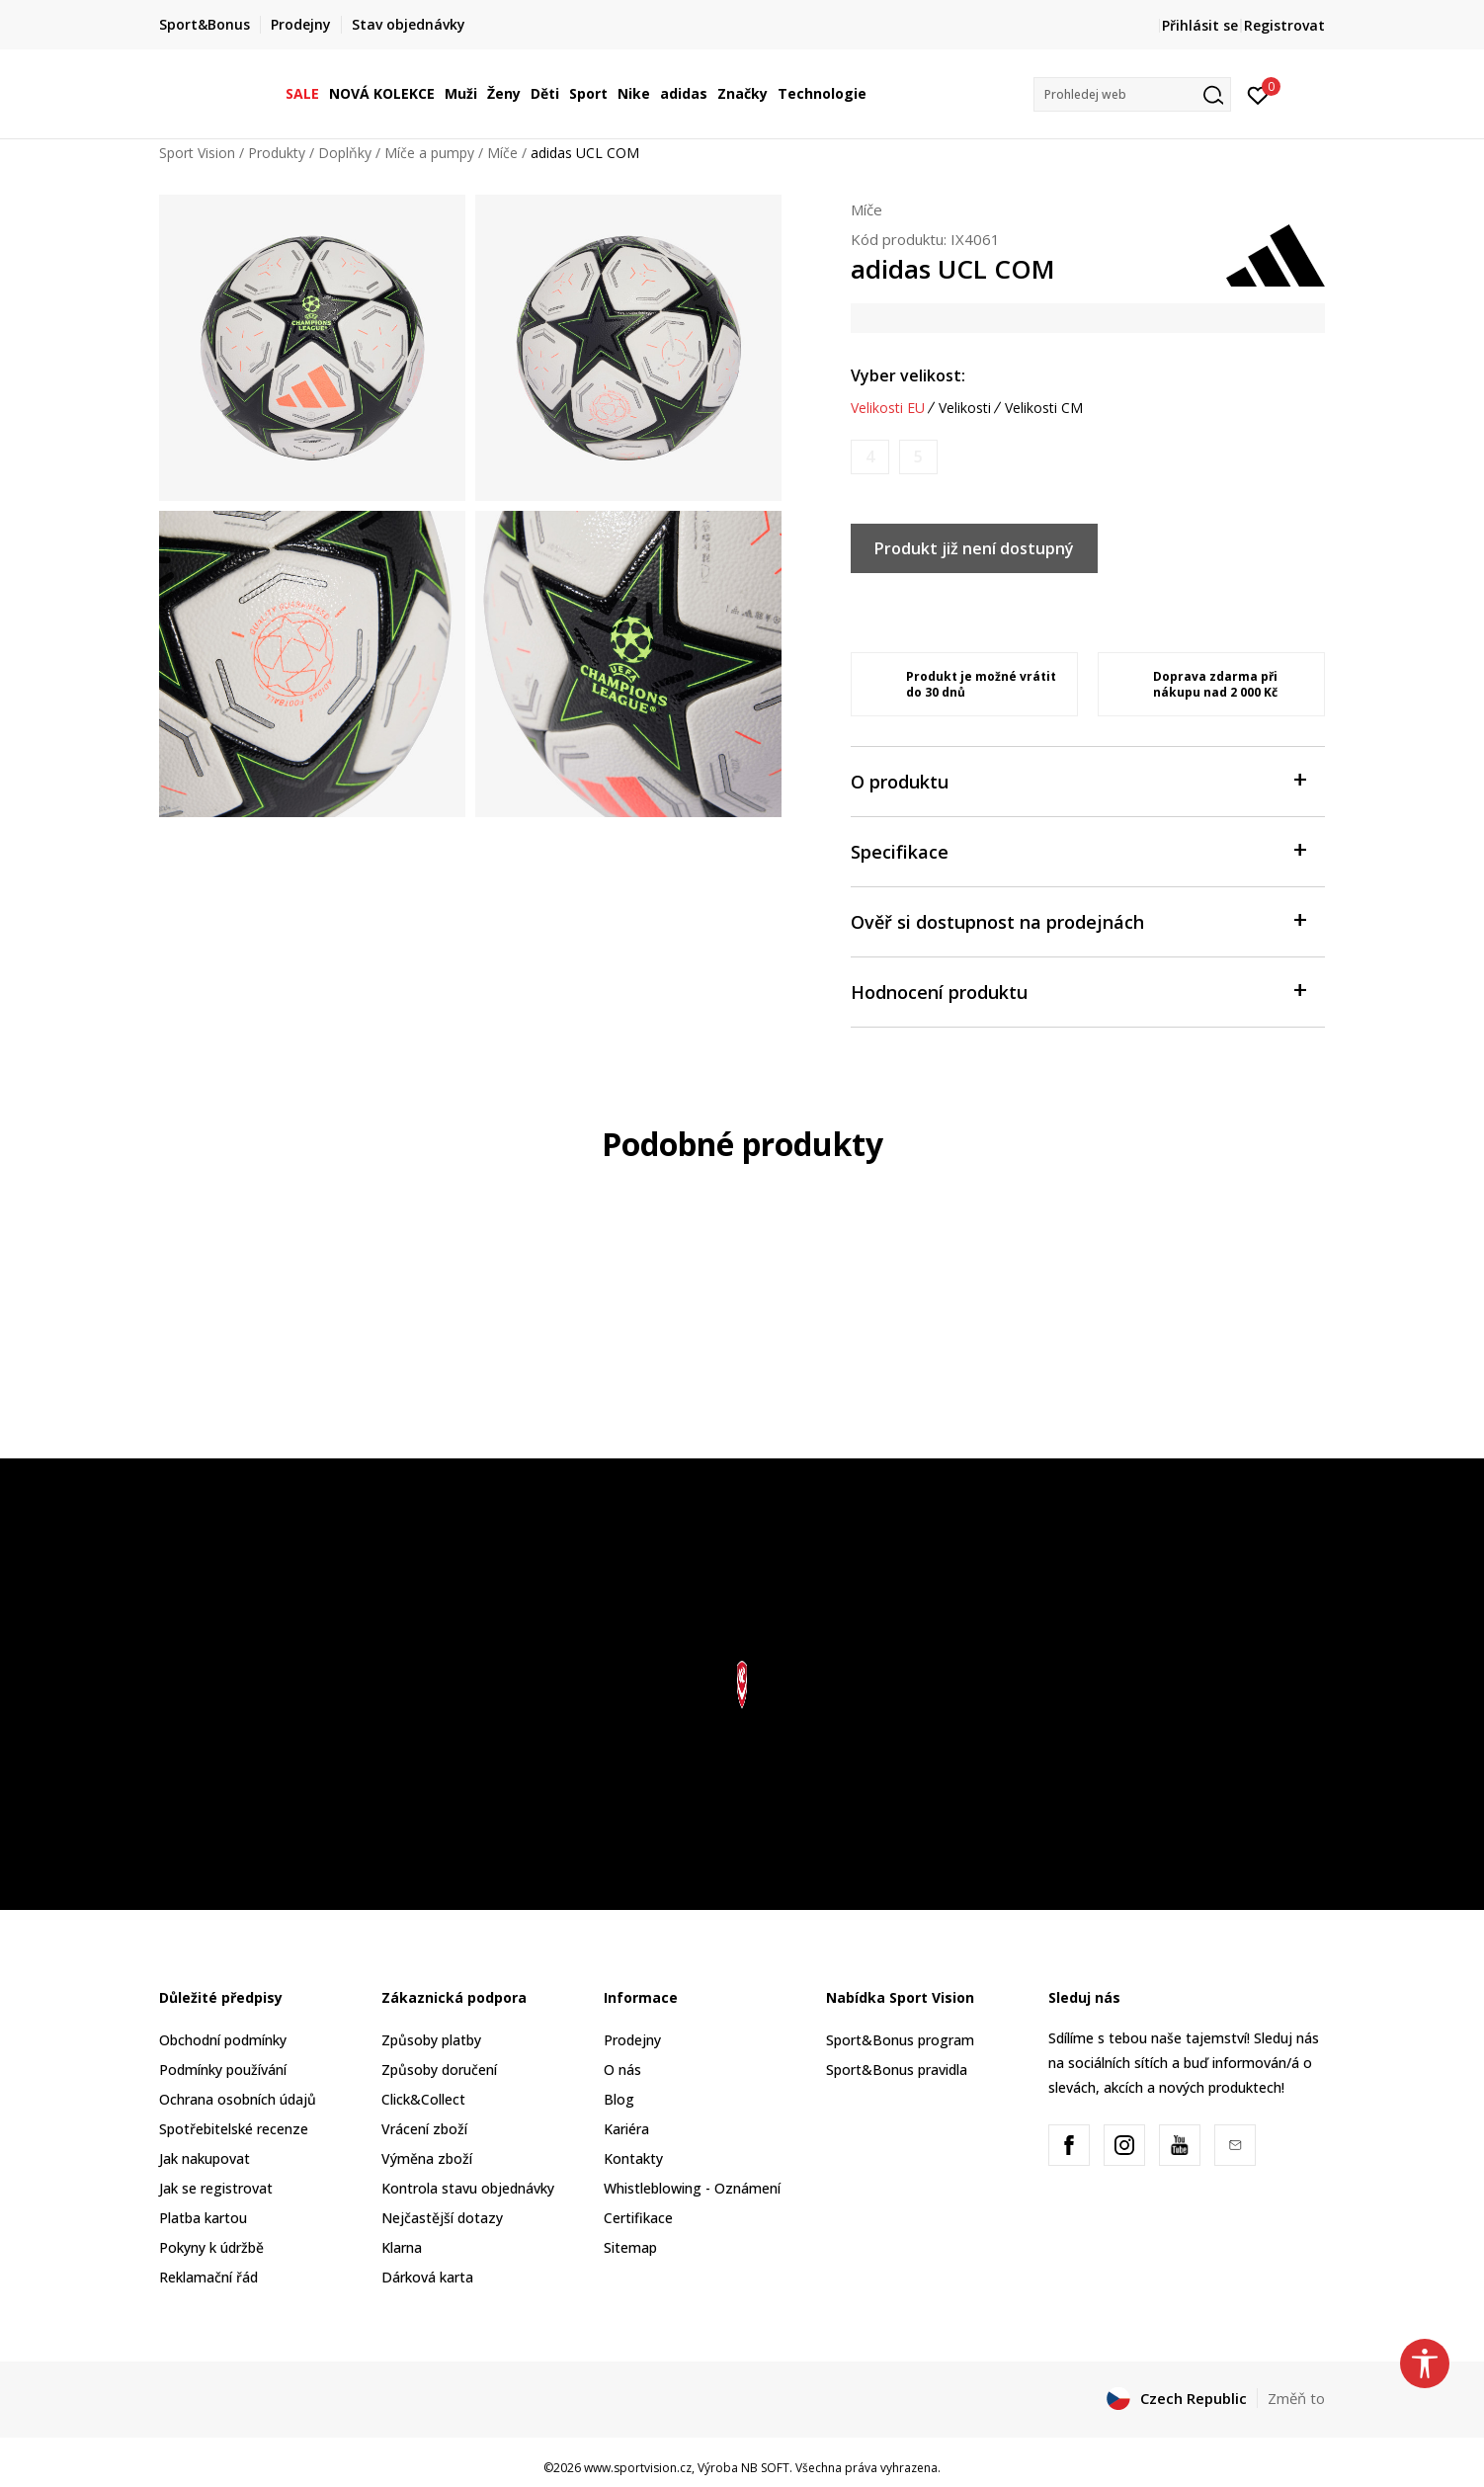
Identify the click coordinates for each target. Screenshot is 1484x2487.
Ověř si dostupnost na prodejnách (1078, 920)
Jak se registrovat (216, 2188)
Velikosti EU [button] (888, 408)
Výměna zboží (426, 2158)
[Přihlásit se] (1258, 94)
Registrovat (1284, 25)
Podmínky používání (223, 2069)
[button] (1132, 94)
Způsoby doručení (439, 2069)
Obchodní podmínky (223, 2040)
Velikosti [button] (965, 408)
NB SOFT (765, 2467)
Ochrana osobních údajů (237, 2099)
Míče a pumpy (429, 152)
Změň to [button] (1296, 2398)
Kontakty (633, 2158)
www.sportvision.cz (638, 2467)
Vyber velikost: (908, 375)
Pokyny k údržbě (211, 2247)
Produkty (276, 152)
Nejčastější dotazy (442, 2217)
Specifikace (1078, 850)
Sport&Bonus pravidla (896, 2069)
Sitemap (630, 2247)
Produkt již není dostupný (974, 548)
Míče (502, 152)
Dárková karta (427, 2277)
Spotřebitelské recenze (233, 2128)
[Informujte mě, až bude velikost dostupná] (870, 457)
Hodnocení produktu (1078, 990)
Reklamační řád (208, 2277)
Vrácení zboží (424, 2128)
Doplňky (344, 152)
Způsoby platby (431, 2040)
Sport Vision (197, 152)
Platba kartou (203, 2217)
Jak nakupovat (204, 2158)
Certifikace (638, 2217)
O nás (622, 2069)
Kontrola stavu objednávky (467, 2188)
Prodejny (632, 2040)
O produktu (1078, 780)
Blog (619, 2099)
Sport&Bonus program (900, 2040)
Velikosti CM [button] (1044, 408)
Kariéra (626, 2128)
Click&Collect (423, 2099)
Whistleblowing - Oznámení (692, 2188)
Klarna (401, 2247)
